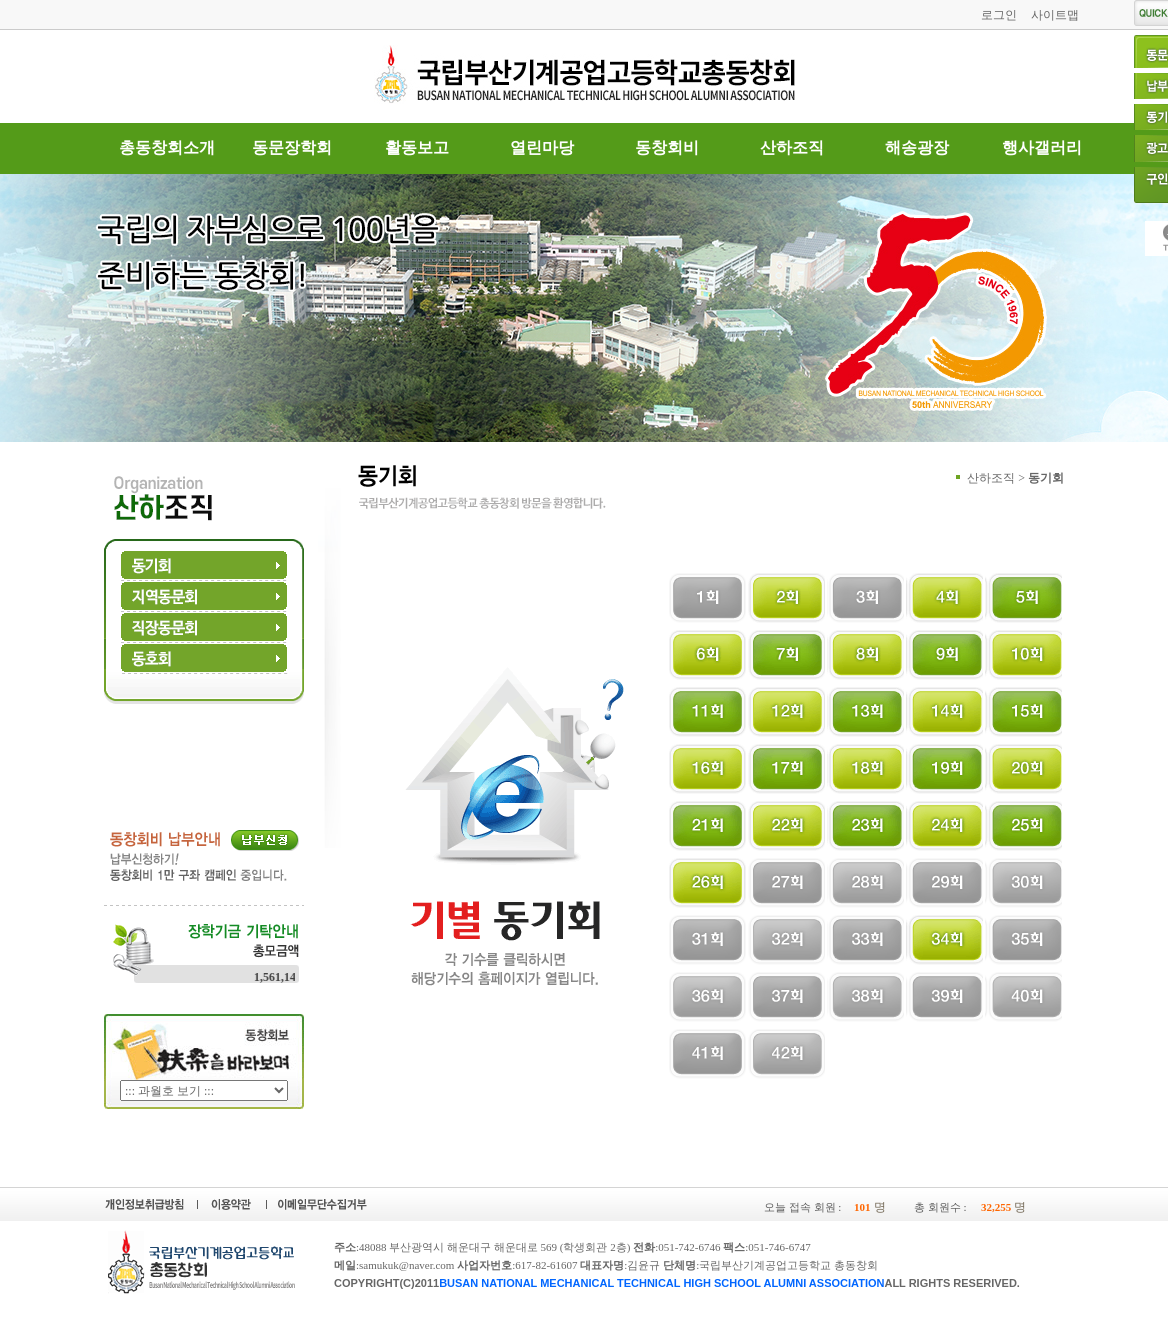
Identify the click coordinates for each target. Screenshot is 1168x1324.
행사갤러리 (1042, 147)
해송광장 (917, 147)
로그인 (999, 15)
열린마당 (542, 147)
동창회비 (667, 147)
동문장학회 (292, 147)
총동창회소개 (167, 147)
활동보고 (417, 147)
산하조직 (792, 147)
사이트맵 (1055, 15)
